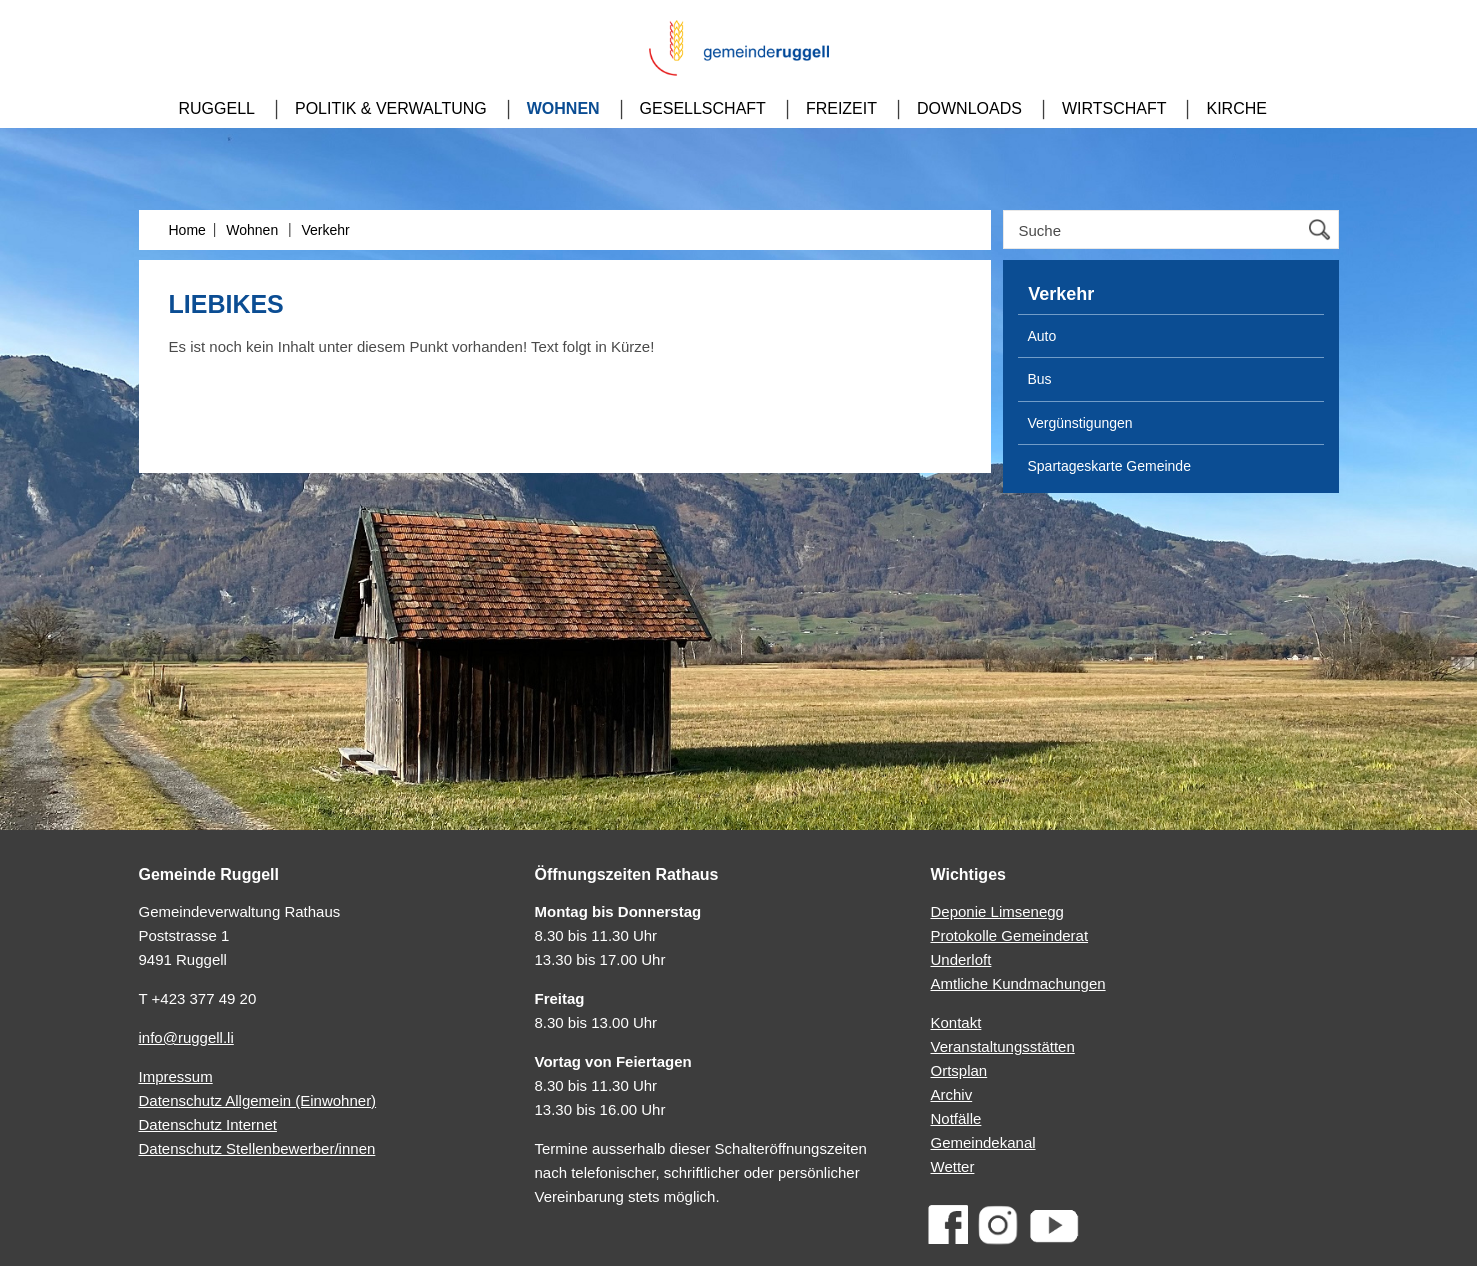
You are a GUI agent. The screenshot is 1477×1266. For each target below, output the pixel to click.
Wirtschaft (1114, 108)
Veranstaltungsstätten (1003, 1046)
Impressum (176, 1076)
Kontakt (956, 1022)
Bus (1040, 379)
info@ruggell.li (186, 1037)
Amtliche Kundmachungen (1018, 983)
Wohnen (563, 108)
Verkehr (325, 230)
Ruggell (217, 108)
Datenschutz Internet (208, 1124)
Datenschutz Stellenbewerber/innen (257, 1148)
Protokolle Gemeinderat (1010, 935)
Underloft (961, 959)
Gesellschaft (703, 108)
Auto (1042, 336)
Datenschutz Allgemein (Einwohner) (258, 1100)
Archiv (952, 1094)
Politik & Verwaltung (391, 108)
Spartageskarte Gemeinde (1109, 466)
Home (187, 230)
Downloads (969, 108)
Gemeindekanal (983, 1142)
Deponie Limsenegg (997, 911)
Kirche (1236, 108)
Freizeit (841, 108)
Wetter (953, 1166)
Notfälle (956, 1118)
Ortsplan (959, 1070)
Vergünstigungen (1080, 423)
